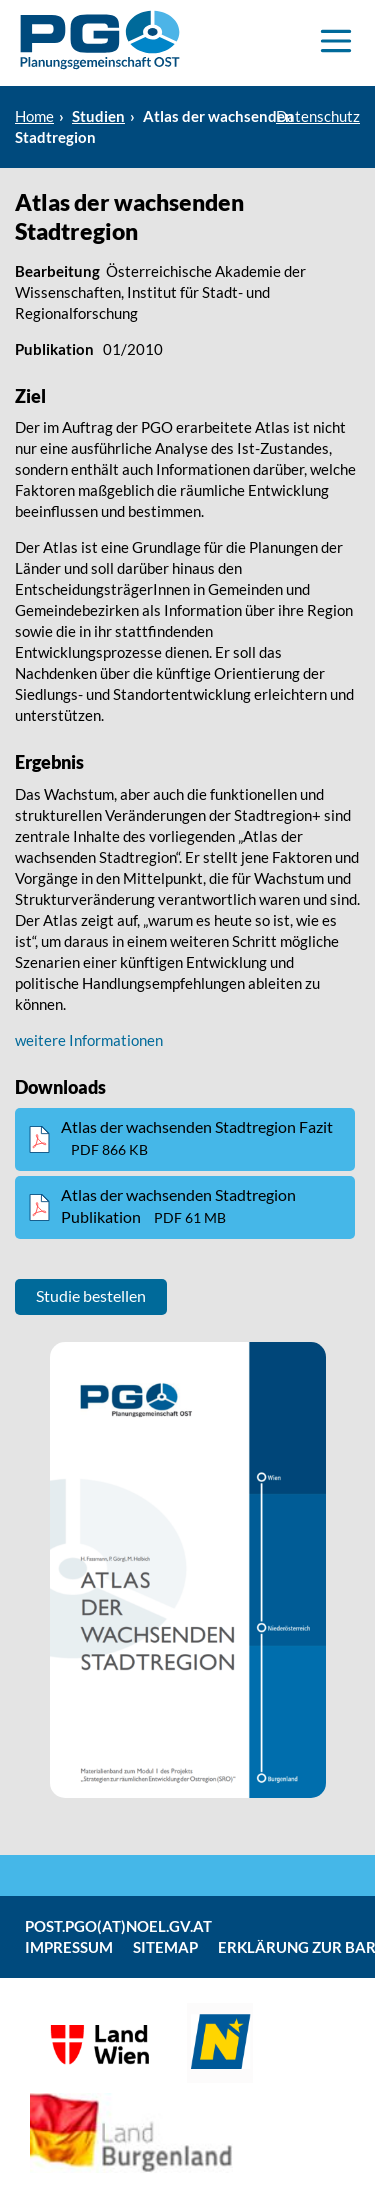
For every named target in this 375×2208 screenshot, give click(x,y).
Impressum (69, 1947)
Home (34, 116)
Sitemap (165, 1947)
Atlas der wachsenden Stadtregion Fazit (197, 1137)
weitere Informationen (89, 1040)
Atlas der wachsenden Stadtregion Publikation (178, 1205)
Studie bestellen (91, 1295)
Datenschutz (318, 116)
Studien (98, 116)
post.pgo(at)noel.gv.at (118, 1926)
